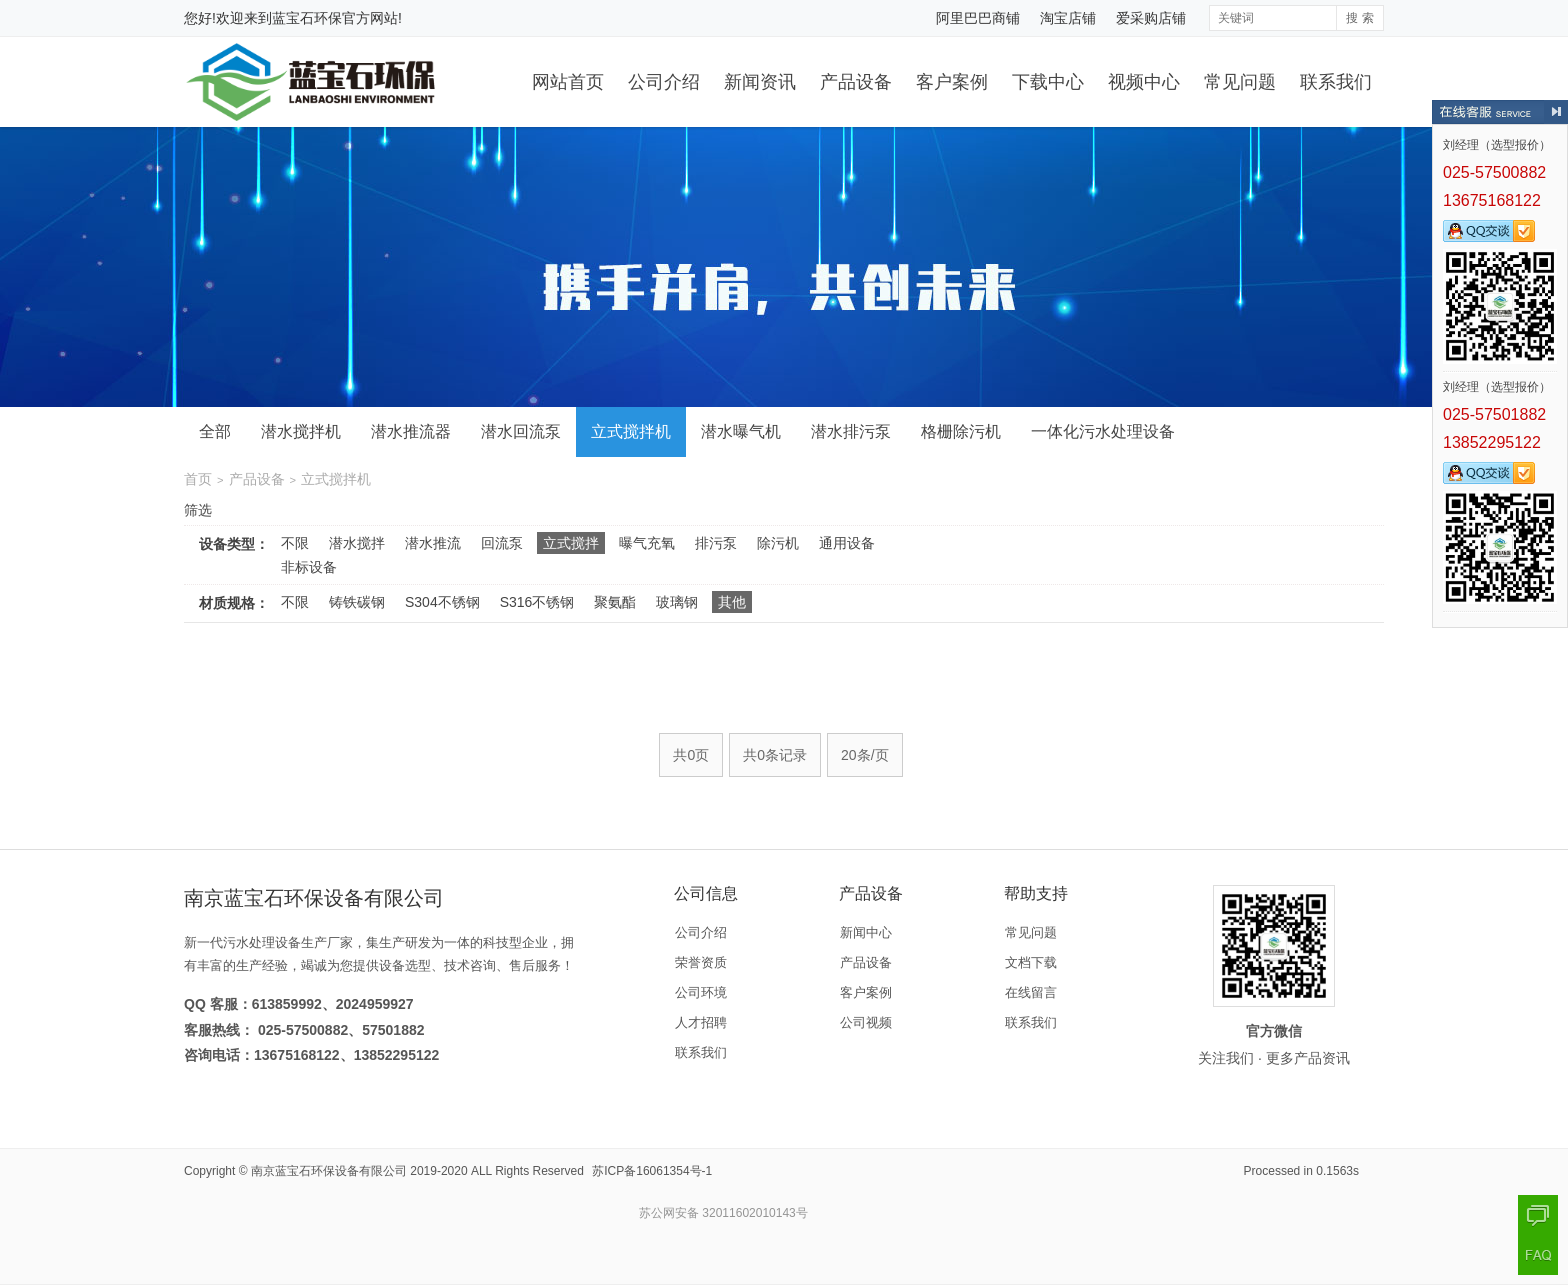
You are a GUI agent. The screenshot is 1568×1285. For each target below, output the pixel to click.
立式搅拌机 (631, 431)
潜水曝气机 (741, 431)
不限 (295, 543)
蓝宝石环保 (307, 18)
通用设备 (847, 543)
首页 (198, 479)
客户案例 (952, 82)
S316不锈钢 (537, 602)
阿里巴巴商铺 (978, 18)
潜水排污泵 (851, 431)
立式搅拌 (571, 543)
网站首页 (568, 82)
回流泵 (502, 543)
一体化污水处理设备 (1103, 431)
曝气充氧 (647, 543)
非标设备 (309, 567)
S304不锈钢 (442, 602)
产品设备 (856, 82)
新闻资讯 (760, 82)
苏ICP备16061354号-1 (652, 1171)
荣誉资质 (701, 962)
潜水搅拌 (357, 543)
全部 (215, 431)
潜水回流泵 (521, 431)
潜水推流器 (411, 431)
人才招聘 (701, 1022)
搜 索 (1359, 18)
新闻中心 (866, 932)
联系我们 (1336, 82)
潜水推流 (433, 543)
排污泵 (716, 543)
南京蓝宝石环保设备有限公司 (329, 1171)
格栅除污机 (961, 431)
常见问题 (1240, 82)
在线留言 (1031, 992)
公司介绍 (664, 82)
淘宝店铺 (1068, 18)
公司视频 (866, 1022)
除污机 (778, 543)
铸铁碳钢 (357, 602)
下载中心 (1048, 82)
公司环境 (701, 992)
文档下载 (1031, 962)
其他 (732, 602)
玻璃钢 (677, 602)
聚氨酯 (615, 602)
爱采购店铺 (1151, 18)
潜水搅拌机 (301, 431)
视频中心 (1144, 82)
